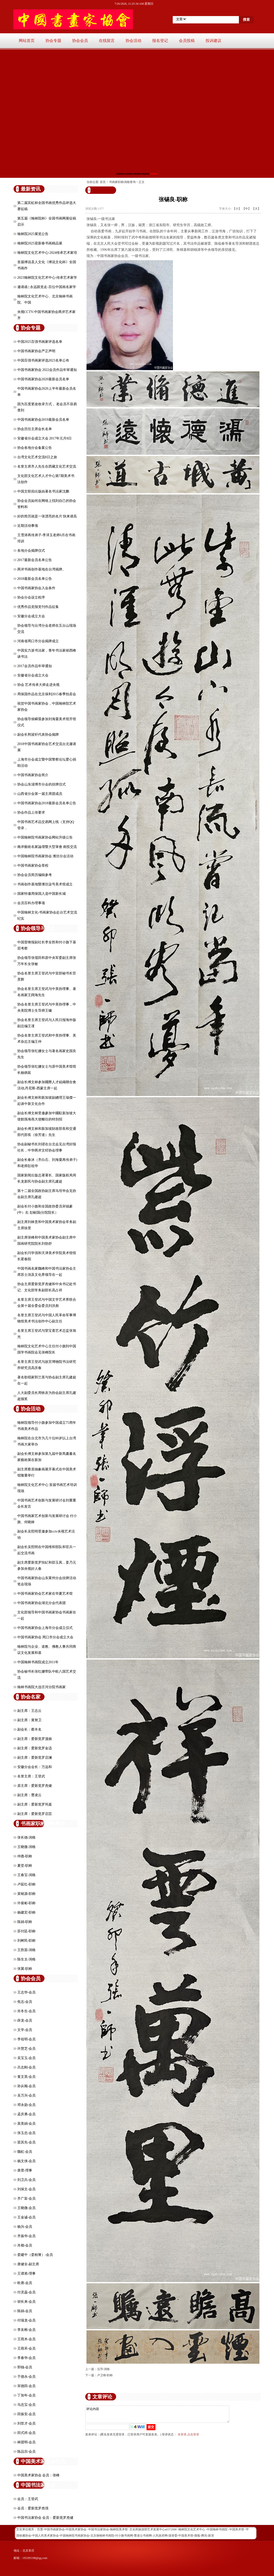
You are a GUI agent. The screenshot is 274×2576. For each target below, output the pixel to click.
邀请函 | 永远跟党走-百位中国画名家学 (46, 287)
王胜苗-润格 (26, 1950)
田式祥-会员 (26, 2433)
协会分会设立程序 (31, 597)
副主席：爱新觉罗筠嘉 (34, 1804)
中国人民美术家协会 (45, 2535)
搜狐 (197, 2535)
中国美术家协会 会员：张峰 (38, 2475)
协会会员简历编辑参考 (34, 875)
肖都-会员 (24, 2245)
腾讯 (204, 2535)
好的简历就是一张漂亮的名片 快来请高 (47, 516)
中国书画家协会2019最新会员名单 (43, 419)
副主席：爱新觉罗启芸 (34, 1814)
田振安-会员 (26, 2414)
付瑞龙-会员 (26, 2320)
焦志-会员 (24, 2002)
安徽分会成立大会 (31, 616)
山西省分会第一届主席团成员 (39, 794)
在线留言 (107, 40)
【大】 (256, 208)
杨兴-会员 (24, 2227)
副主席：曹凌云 (29, 1795)
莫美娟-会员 (26, 2123)
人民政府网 (160, 2535)
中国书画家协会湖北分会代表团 (41, 1603)
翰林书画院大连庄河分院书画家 (41, 1687)
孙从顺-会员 (26, 2086)
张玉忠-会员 (26, 2133)
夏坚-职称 (24, 1865)
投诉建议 (213, 40)
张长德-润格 (26, 1837)
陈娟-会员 (24, 2311)
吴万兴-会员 (26, 2095)
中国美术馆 (185, 2535)
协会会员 (80, 40)
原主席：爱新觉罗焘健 (34, 1786)
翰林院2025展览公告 (32, 234)
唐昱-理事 (24, 2170)
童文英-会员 (26, 2077)
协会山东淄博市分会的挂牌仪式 (41, 784)
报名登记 (160, 40)
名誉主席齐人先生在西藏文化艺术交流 (46, 466)
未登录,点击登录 (188, 2437)
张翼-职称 (24, 1969)
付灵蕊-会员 (26, 2292)
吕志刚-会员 (26, 2067)
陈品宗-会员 (26, 2451)
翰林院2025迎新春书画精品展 (39, 243)
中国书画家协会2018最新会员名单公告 (46, 803)
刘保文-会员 (26, 2189)
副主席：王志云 (29, 1711)
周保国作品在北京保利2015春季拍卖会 (46, 694)
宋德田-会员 (26, 2386)
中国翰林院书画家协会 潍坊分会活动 (45, 856)
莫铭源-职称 (26, 1894)
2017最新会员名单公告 (34, 560)
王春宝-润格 (26, 1875)
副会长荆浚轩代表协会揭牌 (38, 734)
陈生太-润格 (26, 1959)
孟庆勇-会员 (26, 2114)
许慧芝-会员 (26, 2048)
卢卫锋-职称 (105, 2375)
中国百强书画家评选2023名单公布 (43, 360)
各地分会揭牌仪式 (31, 550)
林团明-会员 (26, 2442)
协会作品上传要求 (31, 812)
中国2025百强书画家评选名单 (39, 342)
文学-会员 (24, 2030)
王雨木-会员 (26, 2339)
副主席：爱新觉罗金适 (34, 1748)
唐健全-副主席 (28, 2264)
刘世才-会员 (26, 2423)
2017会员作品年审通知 (34, 666)
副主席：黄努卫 (29, 1720)
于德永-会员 (26, 2376)
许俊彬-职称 (26, 1903)
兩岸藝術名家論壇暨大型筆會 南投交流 (47, 847)
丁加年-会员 (26, 2395)
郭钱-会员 (24, 2367)
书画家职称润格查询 (122, 182)
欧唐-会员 (24, 2283)
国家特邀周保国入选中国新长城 (41, 893)
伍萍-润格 (103, 2369)
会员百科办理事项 (31, 903)
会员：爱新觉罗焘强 (32, 2508)
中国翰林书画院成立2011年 (38, 1662)
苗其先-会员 (26, 2142)
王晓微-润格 (26, 1847)
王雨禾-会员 (26, 2348)
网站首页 (27, 40)
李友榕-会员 (26, 2330)
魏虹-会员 (24, 2152)
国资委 (173, 2535)
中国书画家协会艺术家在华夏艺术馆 (45, 1593)
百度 (40, 2529)
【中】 (246, 208)
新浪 (211, 2535)
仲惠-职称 (24, 1856)
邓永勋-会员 (26, 2105)
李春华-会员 (26, 2358)
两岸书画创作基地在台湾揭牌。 (41, 569)
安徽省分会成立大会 (32, 675)
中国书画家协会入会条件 (36, 588)
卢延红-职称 (26, 1884)
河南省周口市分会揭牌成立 (38, 641)
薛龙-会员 (24, 2020)
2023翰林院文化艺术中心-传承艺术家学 (47, 277)
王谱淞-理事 (26, 2273)
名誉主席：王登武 (31, 1776)
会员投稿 (187, 40)
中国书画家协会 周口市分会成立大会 (45, 1637)
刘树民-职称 (26, 1940)
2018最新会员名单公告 (34, 579)
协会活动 (133, 40)
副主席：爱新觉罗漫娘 (34, 1739)
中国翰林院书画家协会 (74, 2535)
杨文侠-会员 (26, 2161)
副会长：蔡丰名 (29, 1729)
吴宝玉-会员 (26, 2058)
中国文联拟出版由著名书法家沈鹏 (43, 491)
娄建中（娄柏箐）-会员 (35, 2255)
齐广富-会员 (26, 2198)
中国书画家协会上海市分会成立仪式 (45, 1628)
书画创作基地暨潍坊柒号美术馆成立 (45, 884)
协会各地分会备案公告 (34, 448)
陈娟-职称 (24, 1922)
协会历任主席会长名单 (34, 429)
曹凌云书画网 (143, 2535)
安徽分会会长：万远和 (34, 1767)
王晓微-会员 (26, 2208)
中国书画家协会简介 (32, 775)
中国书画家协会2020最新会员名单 (43, 379)
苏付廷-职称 (26, 1931)
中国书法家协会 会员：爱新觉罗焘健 (45, 2518)
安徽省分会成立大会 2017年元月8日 (44, 438)
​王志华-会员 (26, 1992)
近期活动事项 (27, 526)
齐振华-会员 (26, 2236)
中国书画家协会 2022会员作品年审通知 (47, 370)
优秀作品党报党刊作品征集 (38, 607)
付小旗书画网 (124, 2535)
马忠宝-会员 (26, 2405)
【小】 (236, 208)
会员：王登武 (27, 2499)
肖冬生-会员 (26, 2011)
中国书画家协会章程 (32, 865)
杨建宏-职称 (26, 1912)
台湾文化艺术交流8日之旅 (37, 457)
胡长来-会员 (26, 2301)
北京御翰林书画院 (102, 2535)
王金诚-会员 (26, 2217)
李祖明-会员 (26, 2039)
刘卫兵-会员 (26, 2180)
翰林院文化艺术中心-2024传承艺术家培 (47, 253)
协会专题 (53, 40)
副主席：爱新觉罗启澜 (34, 1757)
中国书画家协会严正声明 (36, 351)
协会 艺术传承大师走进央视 (38, 685)
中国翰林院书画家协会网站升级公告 (45, 837)
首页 (103, 182)
